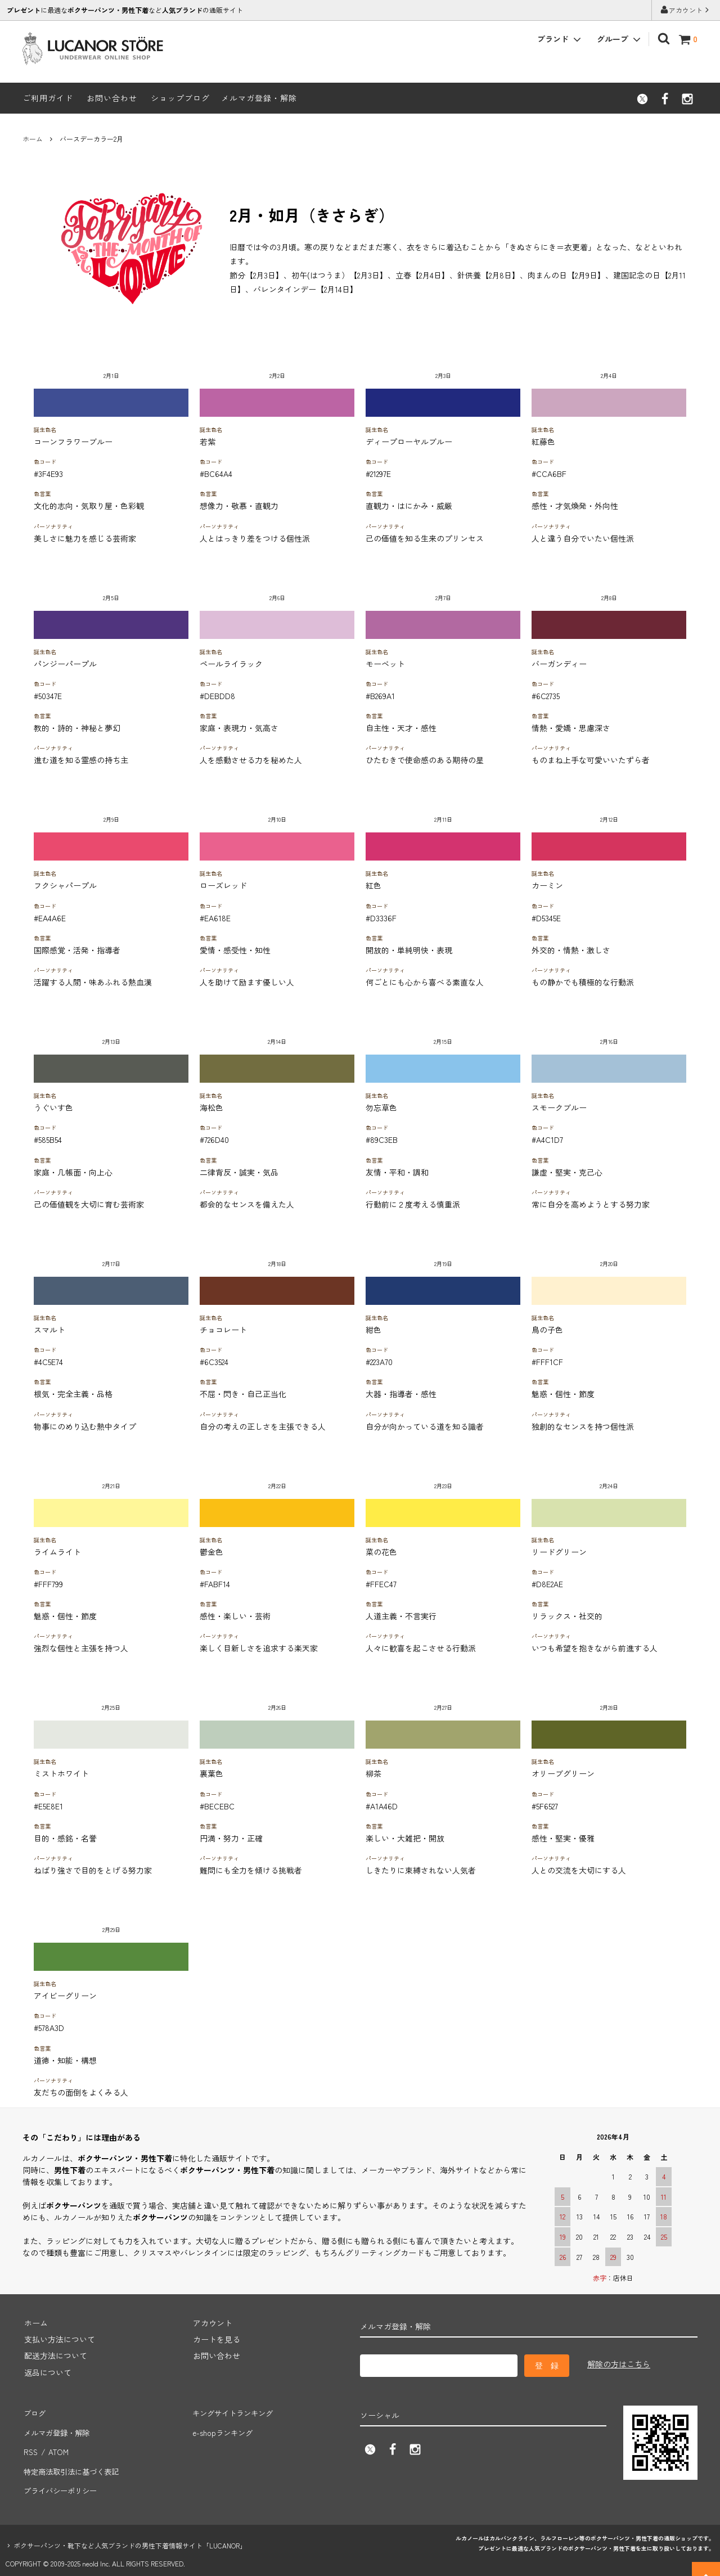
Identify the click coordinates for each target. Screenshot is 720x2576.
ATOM (58, 2443)
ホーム (32, 138)
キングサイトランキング (234, 2411)
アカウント (686, 10)
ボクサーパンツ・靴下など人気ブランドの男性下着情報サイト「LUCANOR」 (130, 2531)
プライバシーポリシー (61, 2477)
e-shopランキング (223, 2427)
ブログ (34, 2411)
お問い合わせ (112, 97)
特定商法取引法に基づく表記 (73, 2460)
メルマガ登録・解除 (259, 97)
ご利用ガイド (47, 97)
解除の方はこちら (618, 2364)
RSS (30, 2443)
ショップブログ (180, 97)
